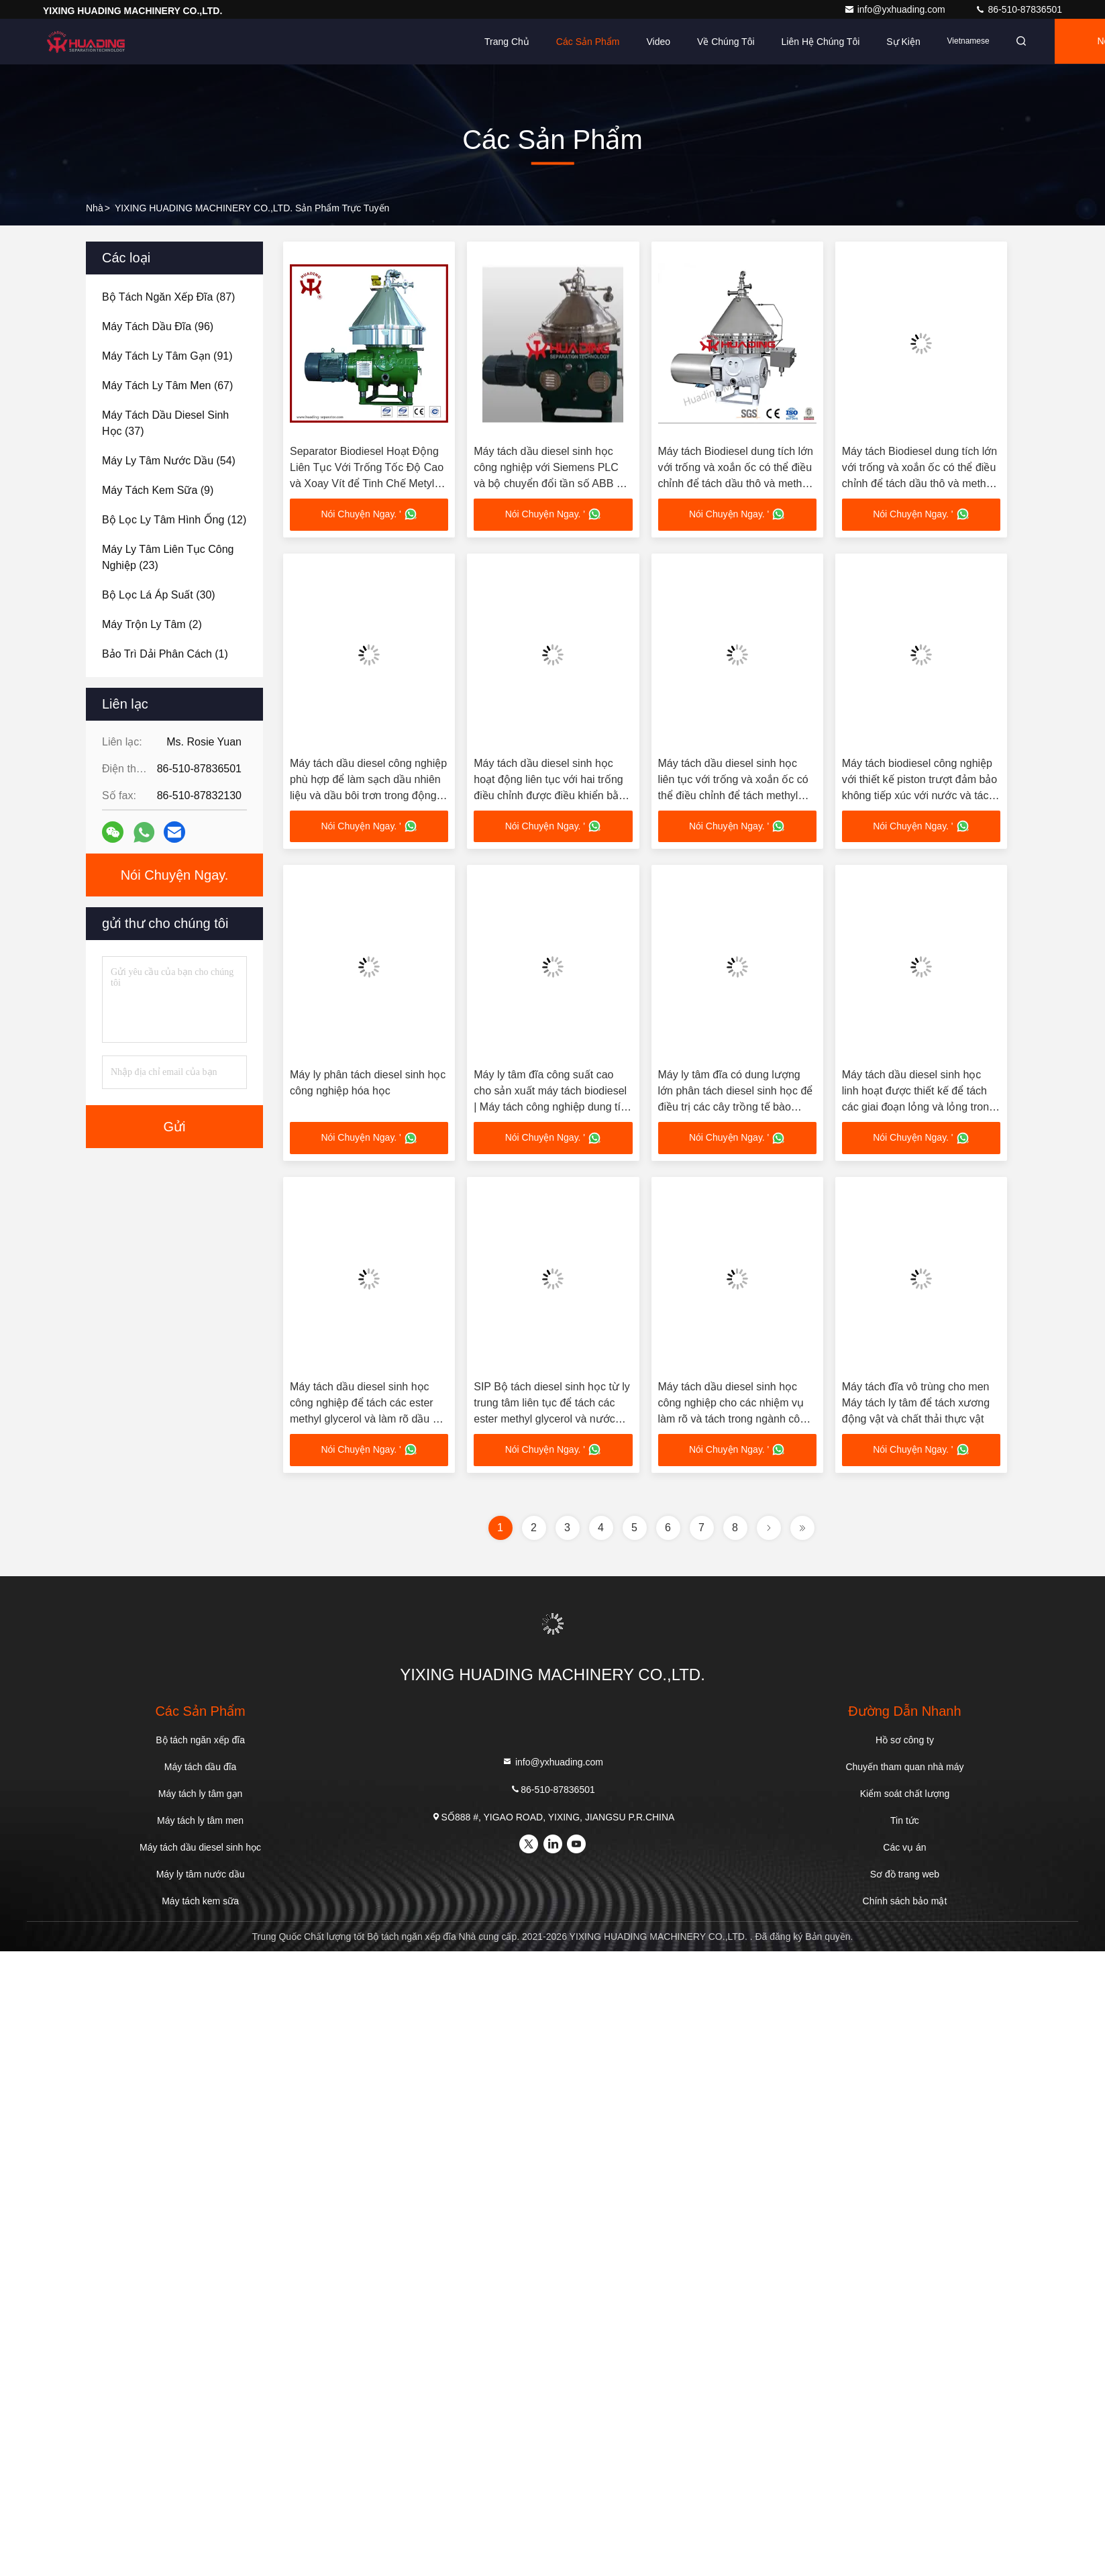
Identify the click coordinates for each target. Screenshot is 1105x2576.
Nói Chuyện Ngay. (175, 875)
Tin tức (904, 1821)
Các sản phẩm (588, 41)
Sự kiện (903, 41)
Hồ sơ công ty (905, 1740)
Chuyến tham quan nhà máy (904, 1767)
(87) (168, 297)
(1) (165, 654)
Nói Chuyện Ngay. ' (369, 514)
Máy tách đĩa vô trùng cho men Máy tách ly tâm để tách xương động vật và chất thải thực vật (916, 1403)
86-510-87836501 (1018, 9)
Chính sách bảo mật (905, 1901)
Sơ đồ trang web (904, 1874)
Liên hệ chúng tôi (821, 41)
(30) (158, 595)
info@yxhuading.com (896, 9)
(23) (167, 557)
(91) (167, 356)
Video (658, 41)
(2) (152, 624)
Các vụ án (904, 1848)
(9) (157, 490)
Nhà (94, 208)
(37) (165, 423)
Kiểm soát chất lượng (905, 1794)
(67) (167, 385)
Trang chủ (506, 41)
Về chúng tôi (726, 41)
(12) (174, 519)
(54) (168, 460)
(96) (157, 326)
